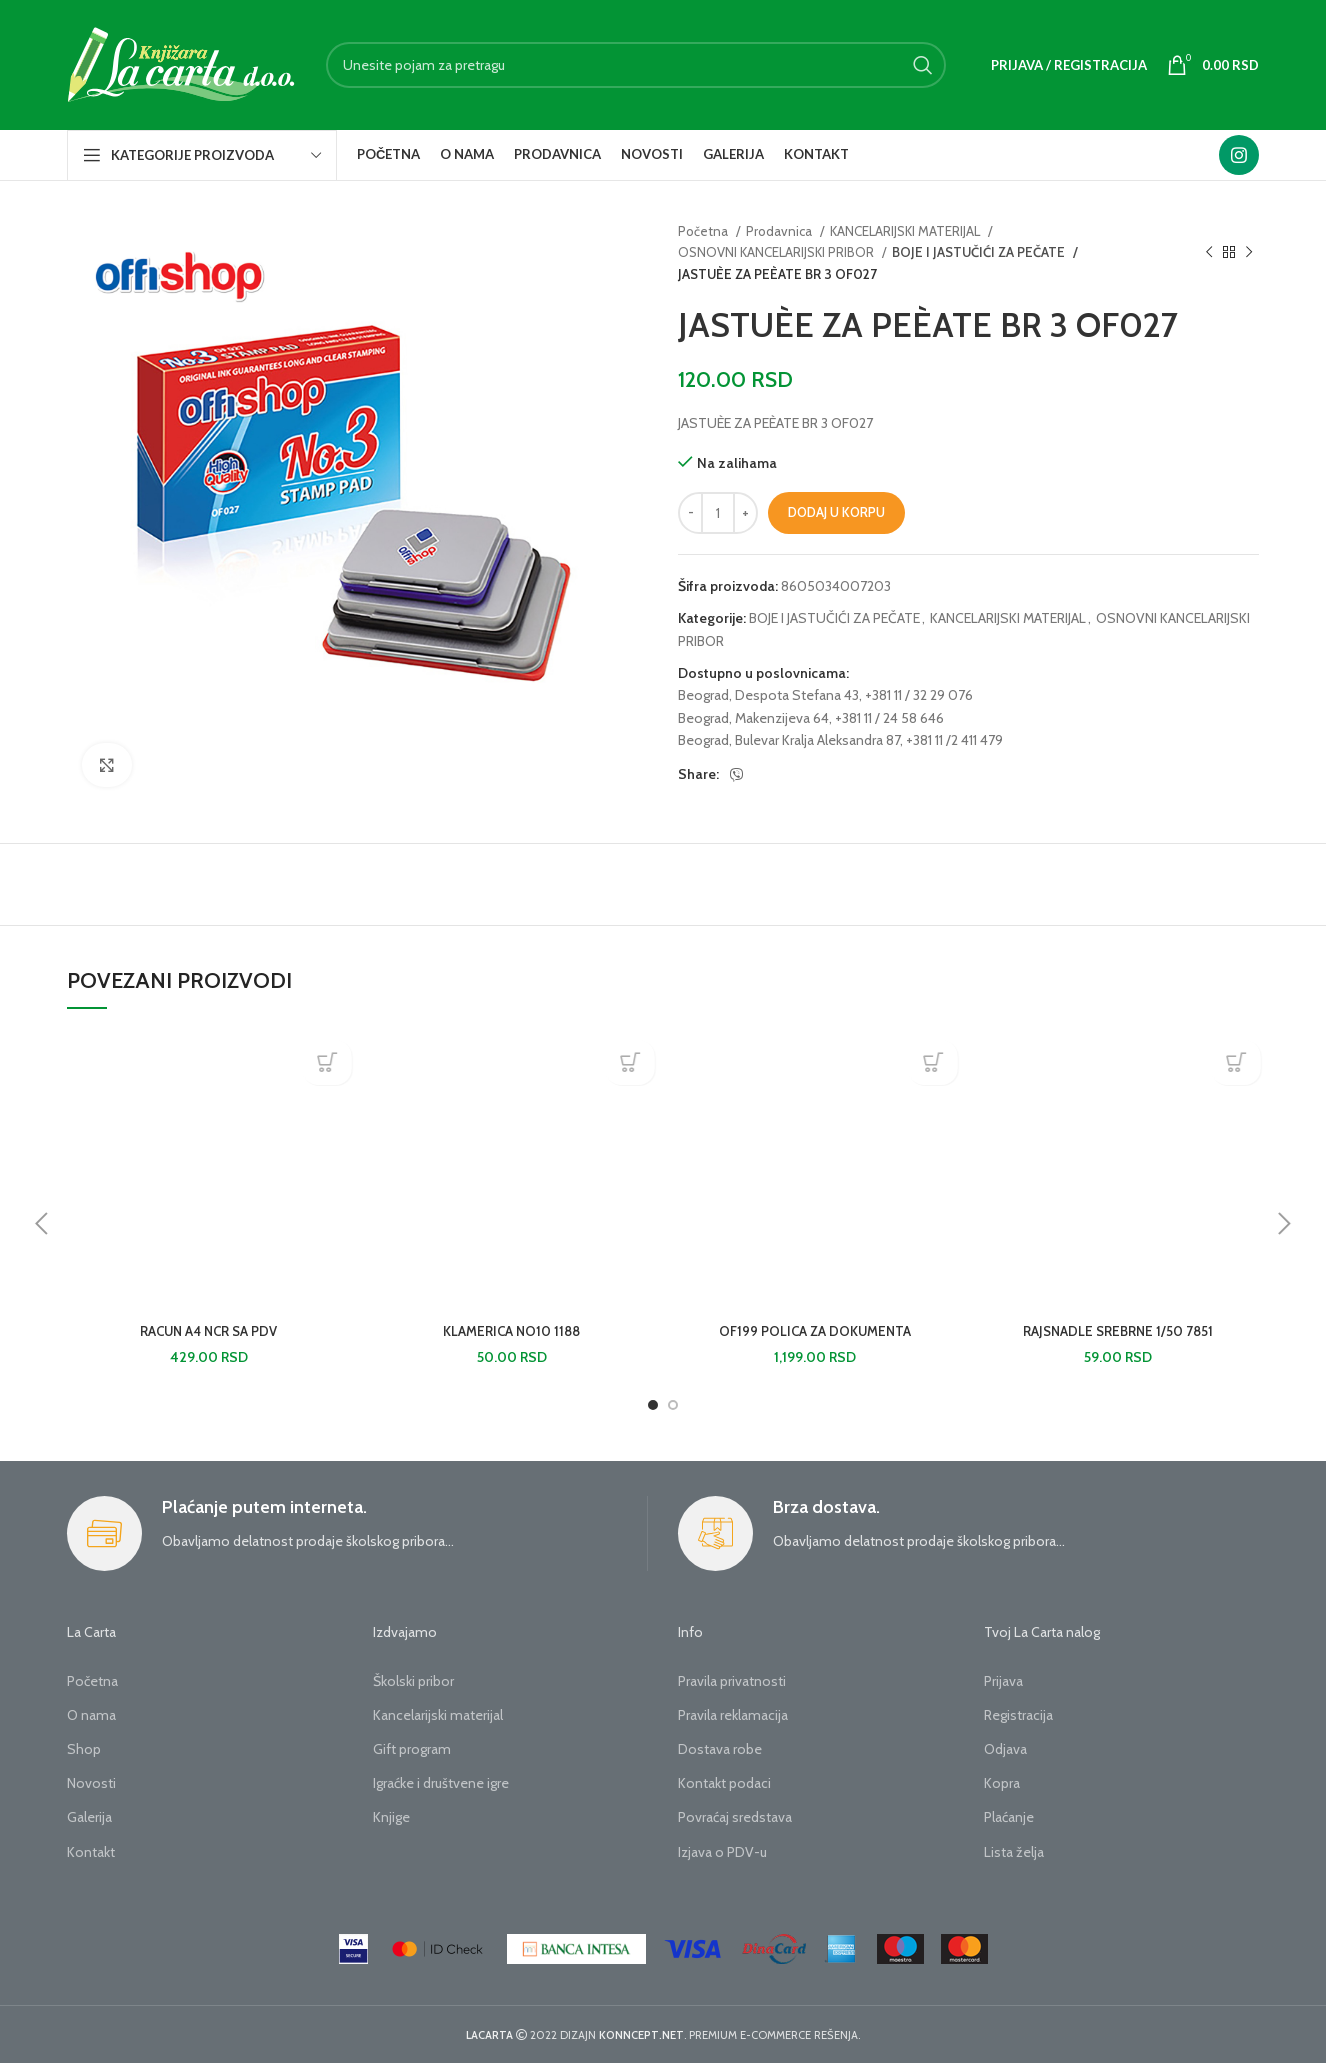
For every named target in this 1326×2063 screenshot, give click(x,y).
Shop (84, 1749)
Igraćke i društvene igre (441, 1783)
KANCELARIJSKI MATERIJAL (906, 231)
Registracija (1018, 1715)
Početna (704, 231)
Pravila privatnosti (732, 1681)
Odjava (1005, 1749)
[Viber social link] (737, 775)
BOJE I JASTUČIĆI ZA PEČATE (976, 252)
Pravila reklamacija (733, 1715)
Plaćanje (1009, 1817)
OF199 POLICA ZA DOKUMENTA (815, 1331)
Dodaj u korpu (836, 512)
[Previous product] (1209, 253)
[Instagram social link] (1239, 155)
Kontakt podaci (724, 1783)
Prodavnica (780, 231)
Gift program (412, 1749)
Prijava (1003, 1681)
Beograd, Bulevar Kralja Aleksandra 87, (790, 740)
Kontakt (91, 1852)
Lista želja (1014, 1852)
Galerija (89, 1817)
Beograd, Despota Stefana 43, (770, 695)
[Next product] (1249, 253)
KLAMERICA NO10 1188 (512, 1331)
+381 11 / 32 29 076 (919, 695)
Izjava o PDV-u (722, 1852)
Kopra (1002, 1783)
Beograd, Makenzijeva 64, (755, 718)
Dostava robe (720, 1749)
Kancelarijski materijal (438, 1715)
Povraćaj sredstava (735, 1817)
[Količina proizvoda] (718, 513)
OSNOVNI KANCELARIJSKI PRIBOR (777, 252)
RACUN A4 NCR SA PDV (208, 1331)
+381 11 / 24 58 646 (889, 718)
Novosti (91, 1783)
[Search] (636, 65)
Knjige (391, 1817)
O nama (91, 1715)
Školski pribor (413, 1681)
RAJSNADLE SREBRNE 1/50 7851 (1118, 1331)
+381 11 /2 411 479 (954, 740)
